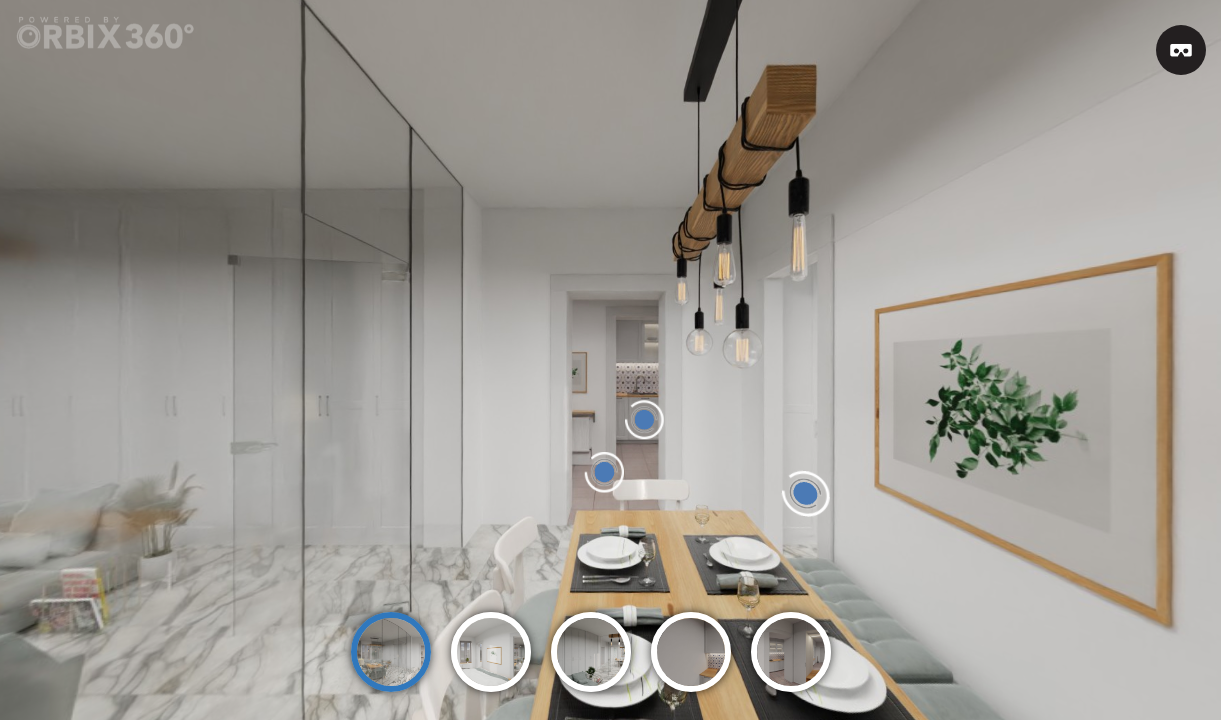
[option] (391, 642)
